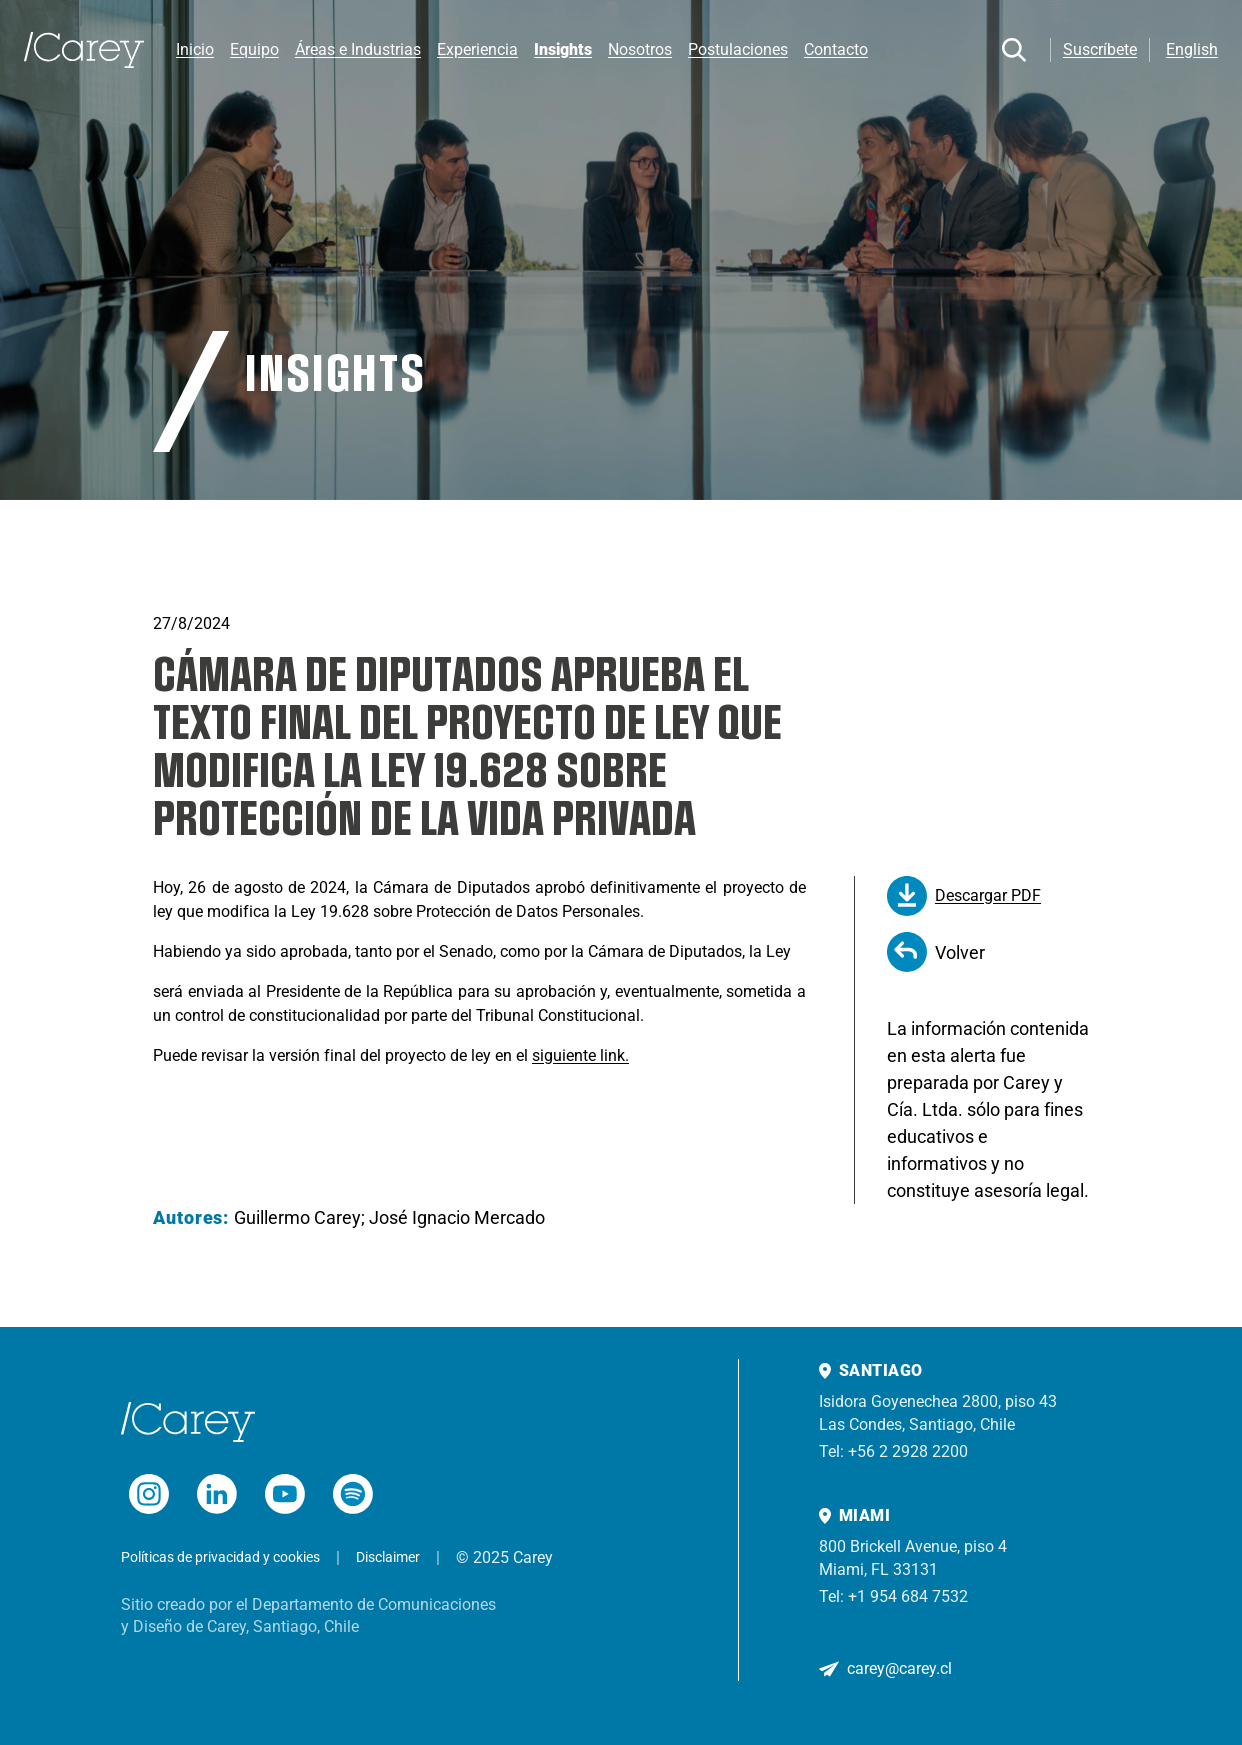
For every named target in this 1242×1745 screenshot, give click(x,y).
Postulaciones (738, 49)
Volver (936, 952)
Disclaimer (388, 1557)
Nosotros (640, 49)
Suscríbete (1100, 49)
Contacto (836, 49)
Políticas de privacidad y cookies (220, 1557)
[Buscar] (1014, 50)
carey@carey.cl (899, 1668)
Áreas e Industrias (358, 49)
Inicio (195, 49)
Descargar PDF (964, 896)
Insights (563, 49)
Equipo (254, 49)
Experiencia (477, 49)
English (1192, 49)
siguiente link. (580, 1055)
